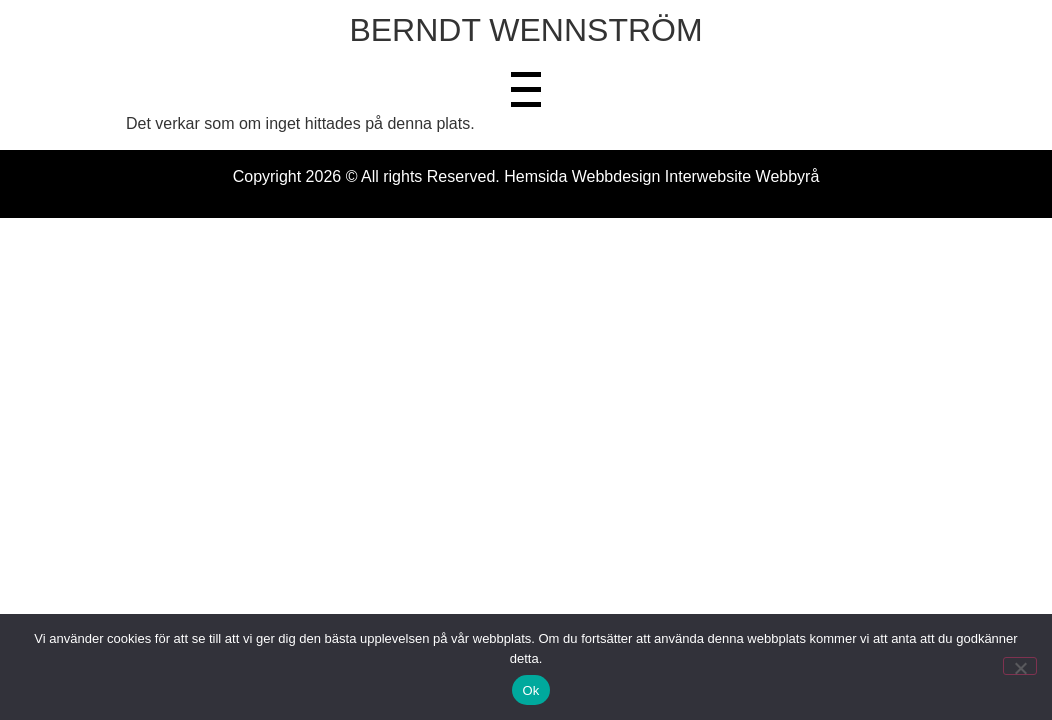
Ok (530, 690)
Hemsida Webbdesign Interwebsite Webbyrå (661, 176)
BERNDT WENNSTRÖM (525, 30)
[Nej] (1020, 666)
